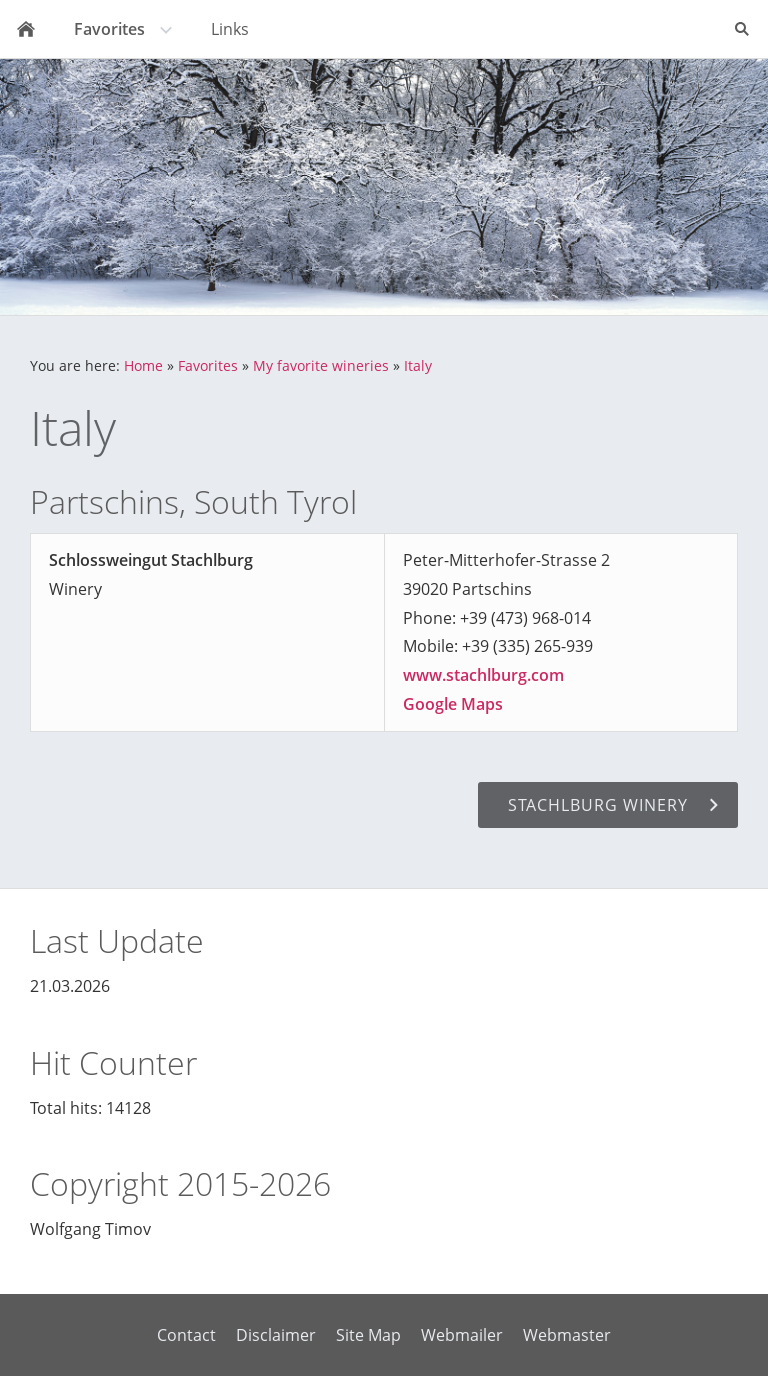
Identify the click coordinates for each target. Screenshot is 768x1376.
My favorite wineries (321, 365)
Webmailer (462, 1335)
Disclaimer (276, 1335)
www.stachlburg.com (483, 675)
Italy (418, 365)
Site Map (368, 1335)
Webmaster (567, 1335)
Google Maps (453, 704)
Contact (186, 1335)
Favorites (208, 365)
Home (143, 365)
